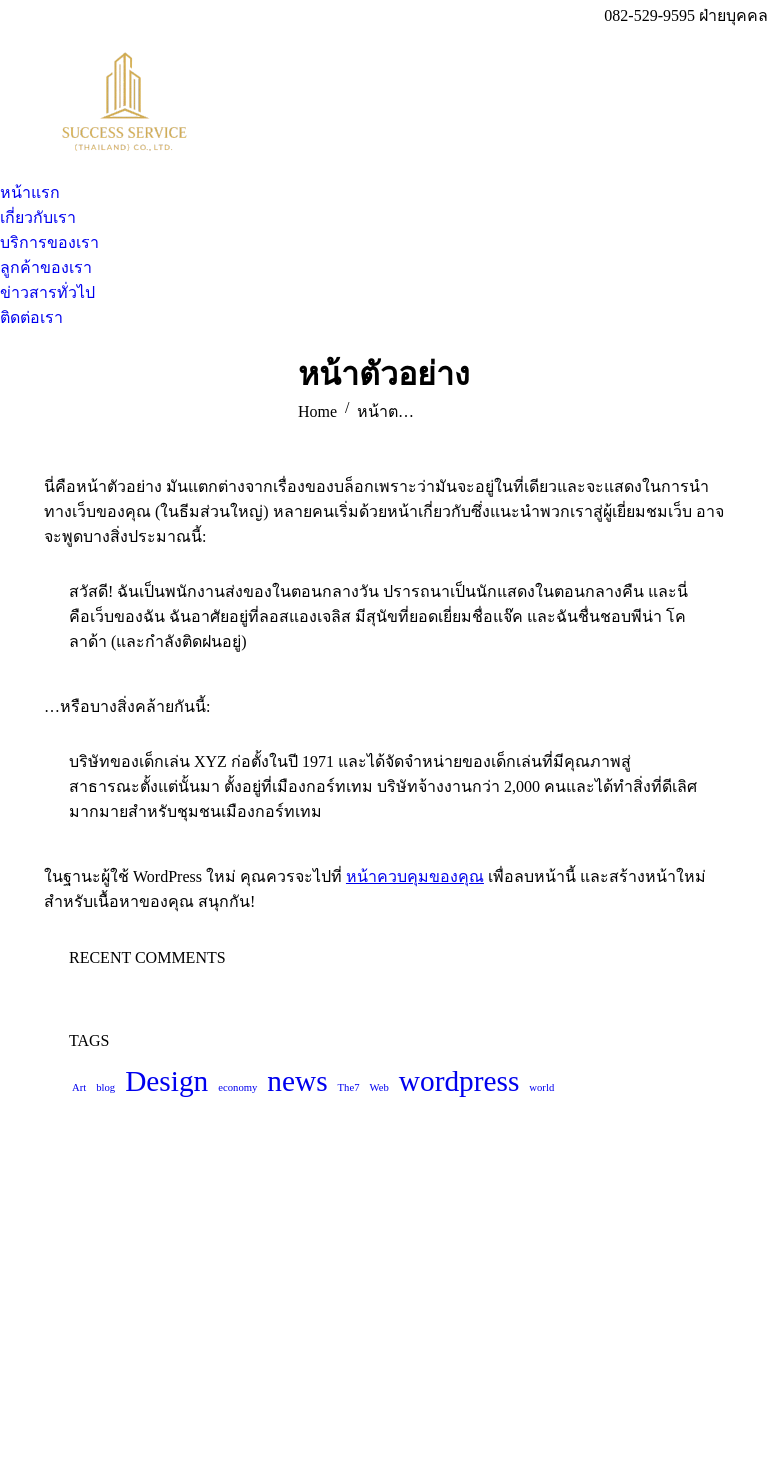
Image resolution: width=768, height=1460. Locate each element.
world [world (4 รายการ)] (541, 1087)
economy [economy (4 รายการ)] (237, 1087)
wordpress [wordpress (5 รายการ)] (459, 1081)
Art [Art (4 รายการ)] (79, 1087)
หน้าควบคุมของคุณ (415, 876)
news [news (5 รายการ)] (297, 1081)
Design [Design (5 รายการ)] (166, 1081)
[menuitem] (30, 192)
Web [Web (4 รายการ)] (379, 1087)
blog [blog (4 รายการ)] (105, 1087)
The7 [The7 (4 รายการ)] (349, 1087)
